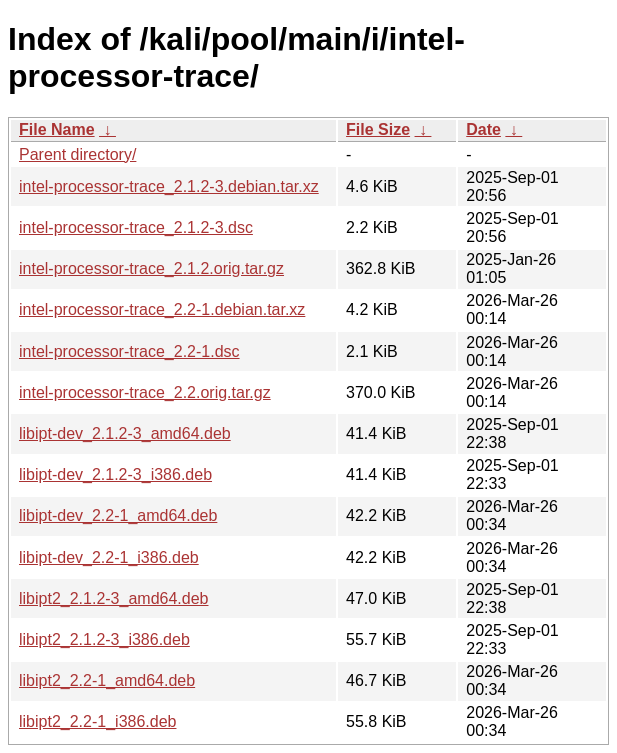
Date (483, 129)
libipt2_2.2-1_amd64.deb (107, 680)
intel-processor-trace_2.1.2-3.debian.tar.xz (169, 186)
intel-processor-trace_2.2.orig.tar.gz (145, 392)
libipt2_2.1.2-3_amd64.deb (113, 598)
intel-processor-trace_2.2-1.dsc (129, 351)
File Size (378, 129)
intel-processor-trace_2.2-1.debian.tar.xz (162, 309)
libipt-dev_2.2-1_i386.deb (109, 557)
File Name (57, 129)
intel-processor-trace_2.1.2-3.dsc (136, 227)
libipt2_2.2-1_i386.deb (97, 721)
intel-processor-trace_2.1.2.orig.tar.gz (151, 268)
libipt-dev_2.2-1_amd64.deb (118, 515)
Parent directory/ (77, 154)
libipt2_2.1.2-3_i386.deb (104, 639)
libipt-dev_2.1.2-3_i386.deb (115, 474)
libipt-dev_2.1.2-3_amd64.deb (125, 433)
